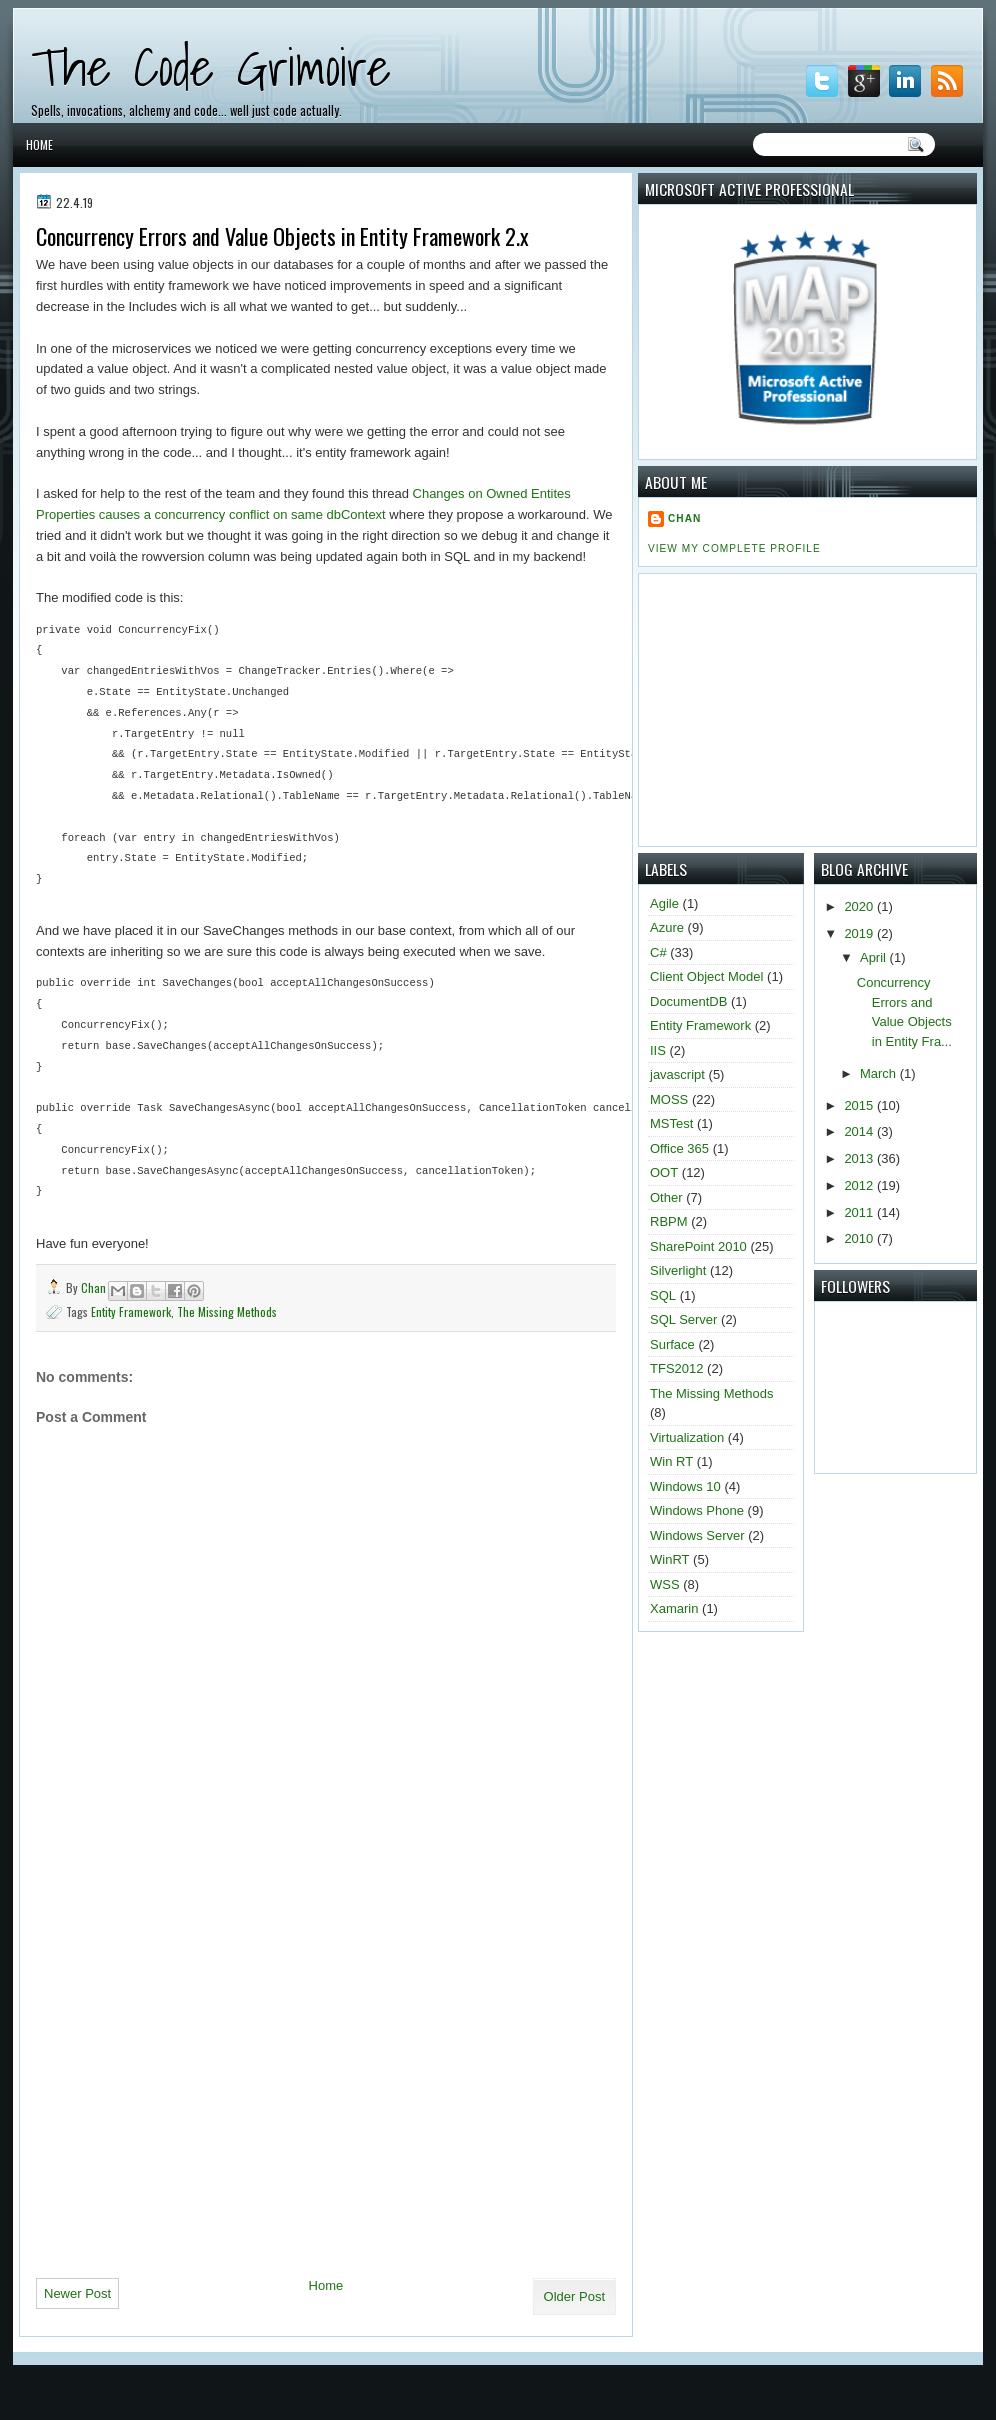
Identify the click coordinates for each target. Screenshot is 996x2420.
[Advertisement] (204, 2058)
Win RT (671, 1461)
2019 (860, 933)
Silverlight (678, 1270)
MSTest (671, 1123)
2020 (860, 906)
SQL (663, 1295)
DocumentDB (688, 1001)
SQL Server (683, 1319)
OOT (664, 1172)
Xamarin (674, 1608)
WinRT (669, 1559)
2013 (860, 1158)
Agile (664, 903)
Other (666, 1197)
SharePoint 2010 (698, 1246)
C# (658, 952)
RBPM (669, 1221)
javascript (677, 1074)
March (880, 1073)
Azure (667, 927)
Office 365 (679, 1148)
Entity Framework (131, 1311)
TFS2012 (676, 1368)
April (875, 957)
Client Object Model (706, 976)
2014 (860, 1131)
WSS (665, 1584)
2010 (860, 1238)
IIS (658, 1050)
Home (39, 144)
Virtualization (687, 1437)
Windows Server (697, 1535)
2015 (860, 1105)
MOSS (669, 1099)
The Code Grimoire (211, 66)
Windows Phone (697, 1510)
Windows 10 (685, 1486)
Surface (672, 1344)
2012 (860, 1185)
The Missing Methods (227, 1311)
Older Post (574, 2296)
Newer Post (77, 2293)
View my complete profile (734, 548)
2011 (860, 1212)
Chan (95, 1287)
